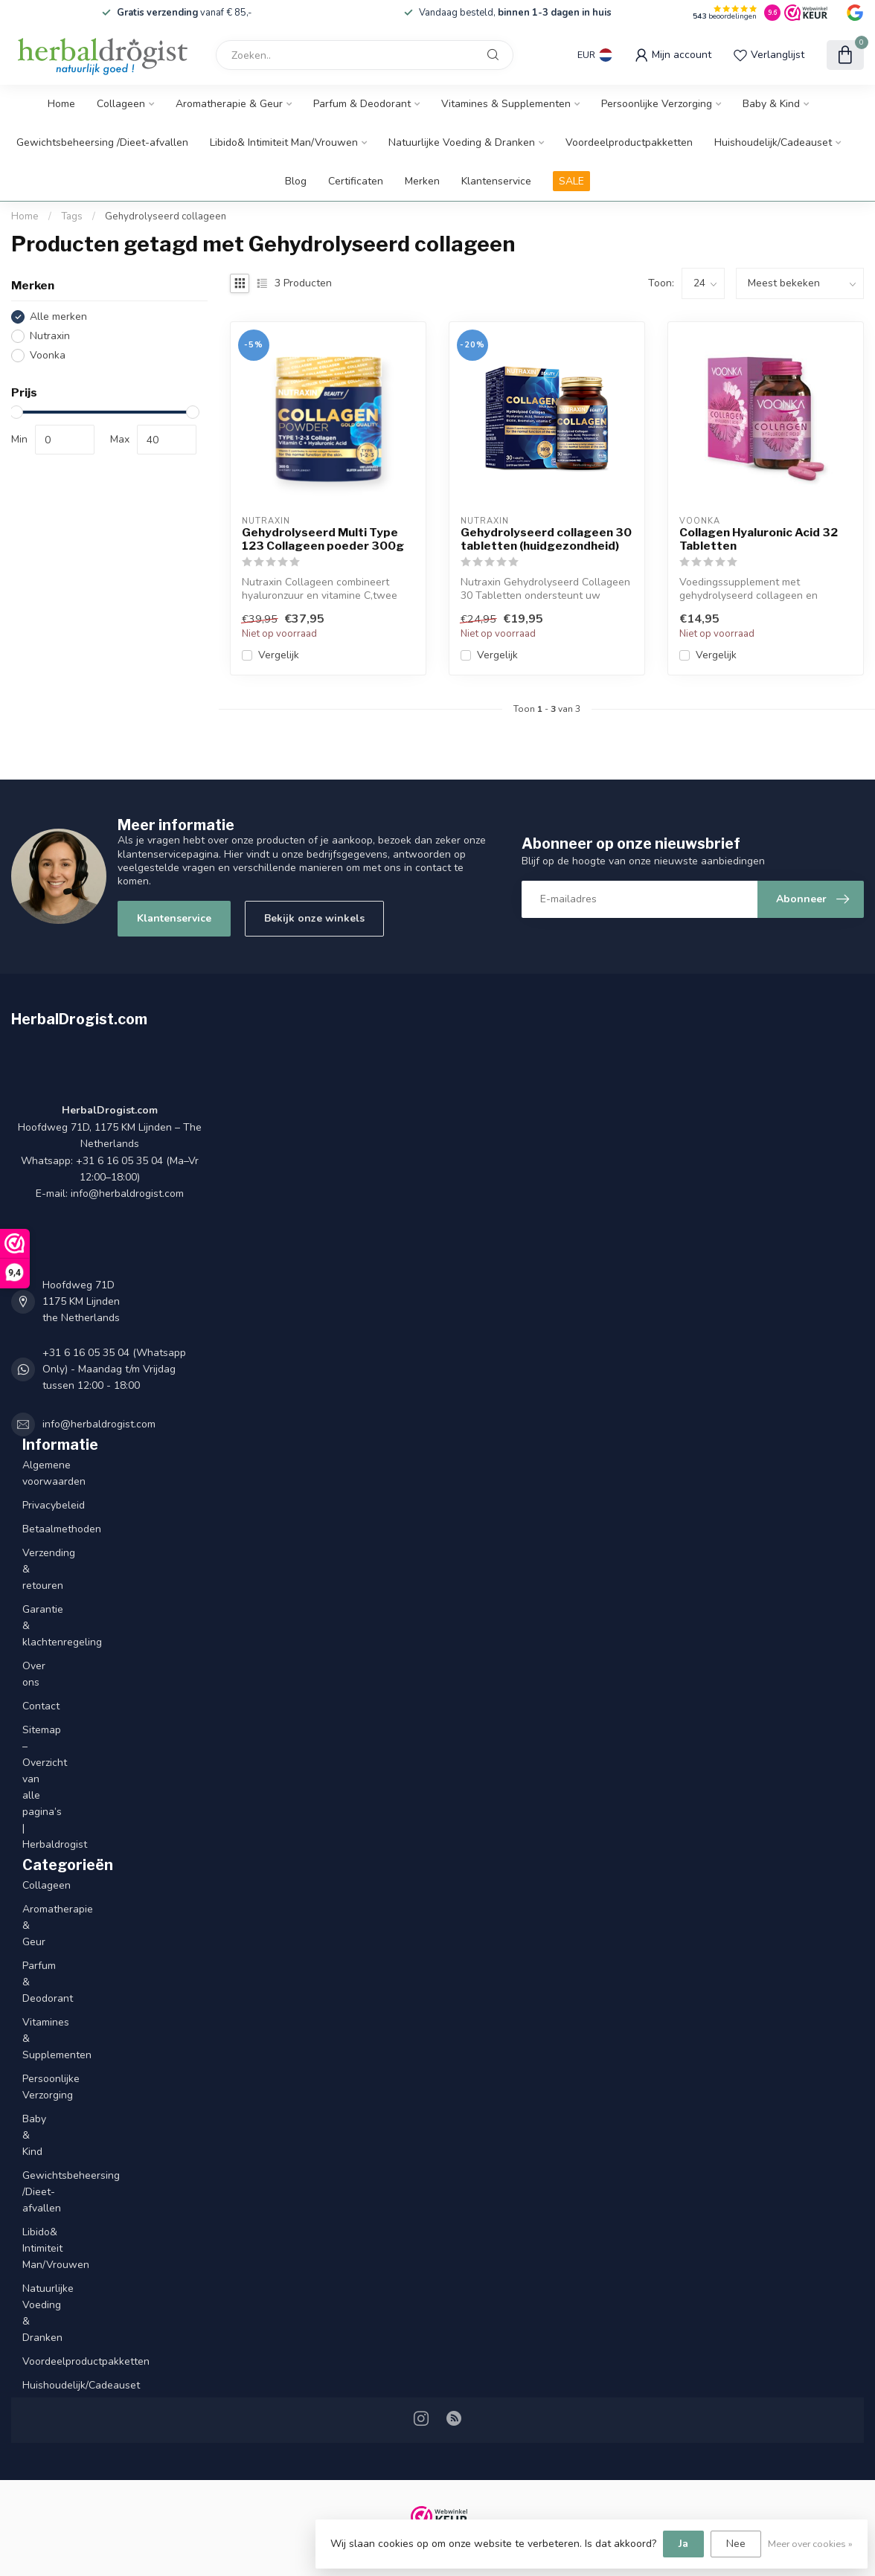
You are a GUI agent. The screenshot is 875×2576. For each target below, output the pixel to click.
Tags (72, 216)
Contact (35, 1706)
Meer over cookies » (810, 2543)
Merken (422, 181)
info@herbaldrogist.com (99, 1424)
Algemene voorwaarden (35, 1473)
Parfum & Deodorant (362, 104)
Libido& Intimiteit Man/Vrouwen (284, 142)
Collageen (121, 104)
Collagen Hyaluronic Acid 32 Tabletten (758, 539)
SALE (571, 181)
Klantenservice (496, 181)
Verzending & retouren (35, 1569)
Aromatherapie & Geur (229, 104)
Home (61, 104)
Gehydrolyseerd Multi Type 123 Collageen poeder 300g (323, 539)
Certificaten (355, 181)
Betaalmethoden (35, 1529)
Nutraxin (50, 335)
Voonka (47, 355)
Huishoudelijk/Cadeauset (773, 142)
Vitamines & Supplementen (506, 104)
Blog (296, 181)
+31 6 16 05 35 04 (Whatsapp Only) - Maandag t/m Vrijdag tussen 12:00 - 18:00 (114, 1369)
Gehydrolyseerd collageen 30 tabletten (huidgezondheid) (546, 539)
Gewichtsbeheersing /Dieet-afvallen (102, 142)
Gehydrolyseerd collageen (165, 216)
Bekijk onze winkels (314, 918)
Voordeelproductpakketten (629, 142)
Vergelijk (278, 655)
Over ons (33, 1674)
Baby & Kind (771, 104)
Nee (736, 2544)
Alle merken (58, 316)
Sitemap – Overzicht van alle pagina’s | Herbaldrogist (35, 1787)
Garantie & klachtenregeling (35, 1625)
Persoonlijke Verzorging (656, 104)
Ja (683, 2544)
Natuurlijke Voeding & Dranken (461, 142)
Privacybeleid (35, 1505)
